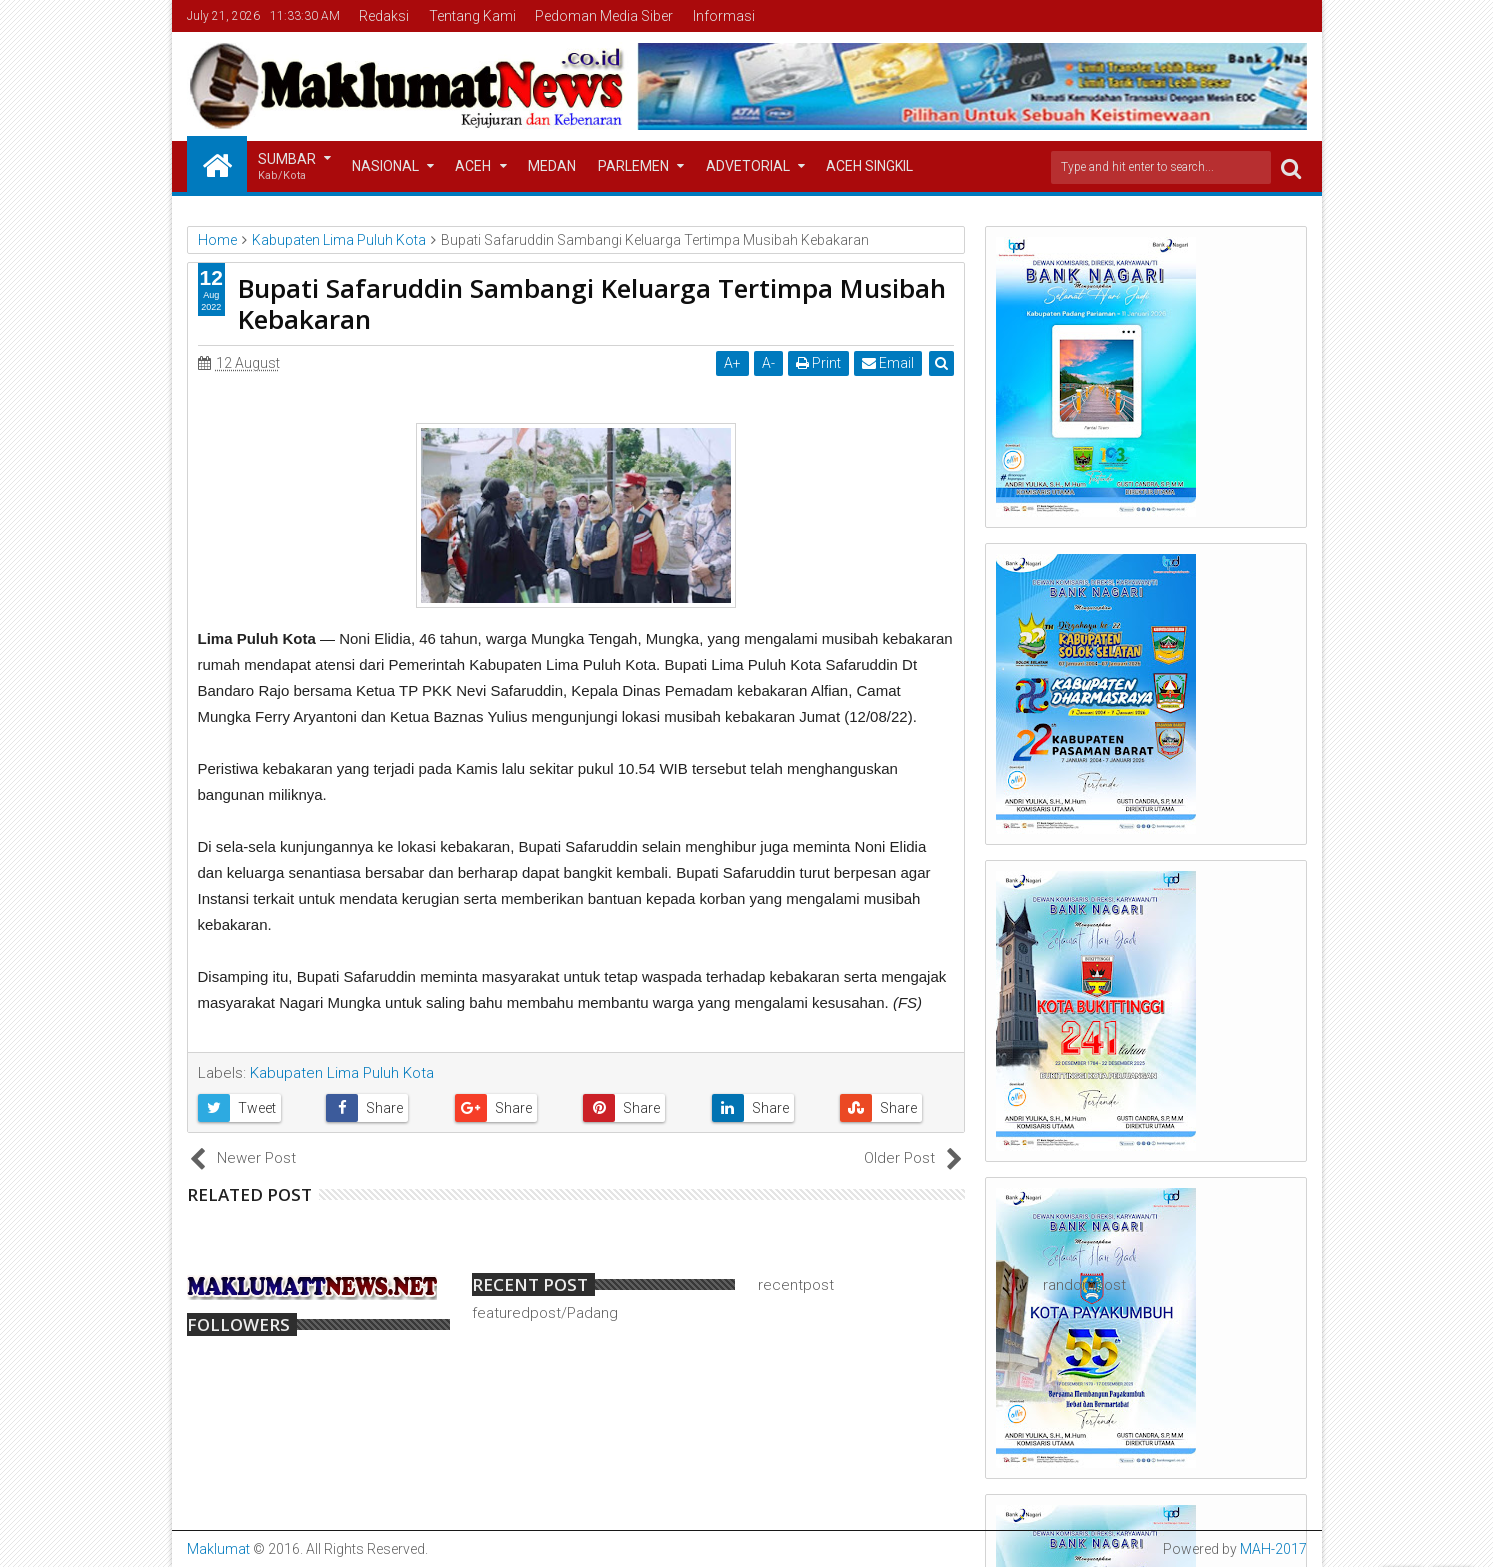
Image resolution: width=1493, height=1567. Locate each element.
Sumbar (287, 167)
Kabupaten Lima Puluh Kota (342, 1073)
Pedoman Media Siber (604, 16)
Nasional (385, 166)
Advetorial (748, 166)
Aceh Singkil (869, 166)
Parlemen (633, 166)
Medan (552, 166)
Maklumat (218, 1549)
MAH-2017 (1273, 1549)
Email (888, 363)
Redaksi (384, 16)
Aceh (473, 166)
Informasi (724, 16)
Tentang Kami (472, 16)
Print (818, 363)
